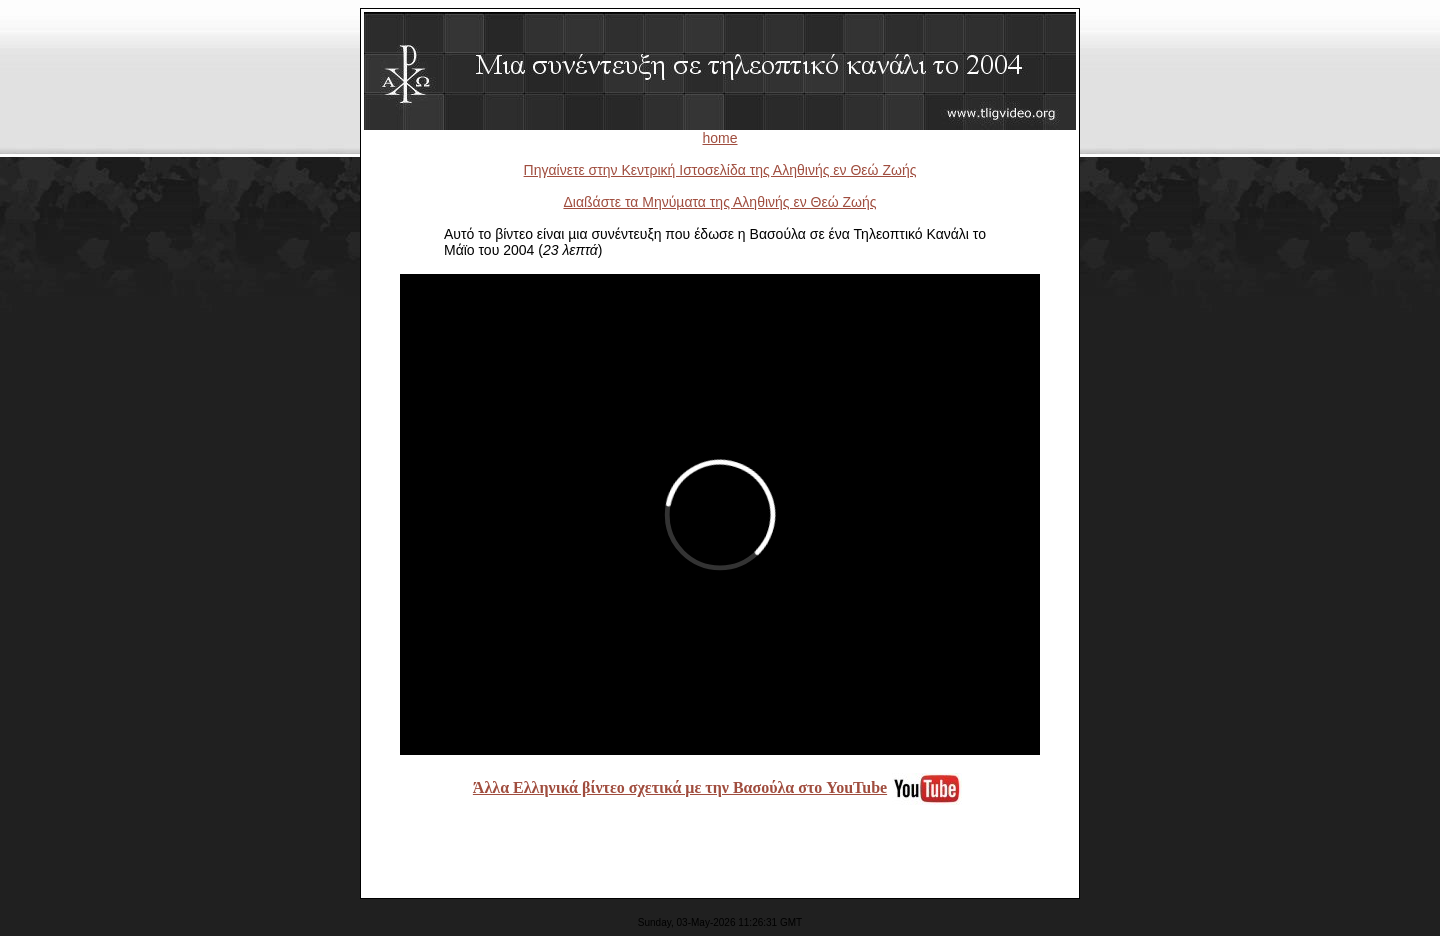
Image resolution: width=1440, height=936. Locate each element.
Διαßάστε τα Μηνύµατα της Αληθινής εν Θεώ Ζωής (719, 202)
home (719, 138)
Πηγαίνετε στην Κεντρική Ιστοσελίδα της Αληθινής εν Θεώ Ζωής (720, 170)
